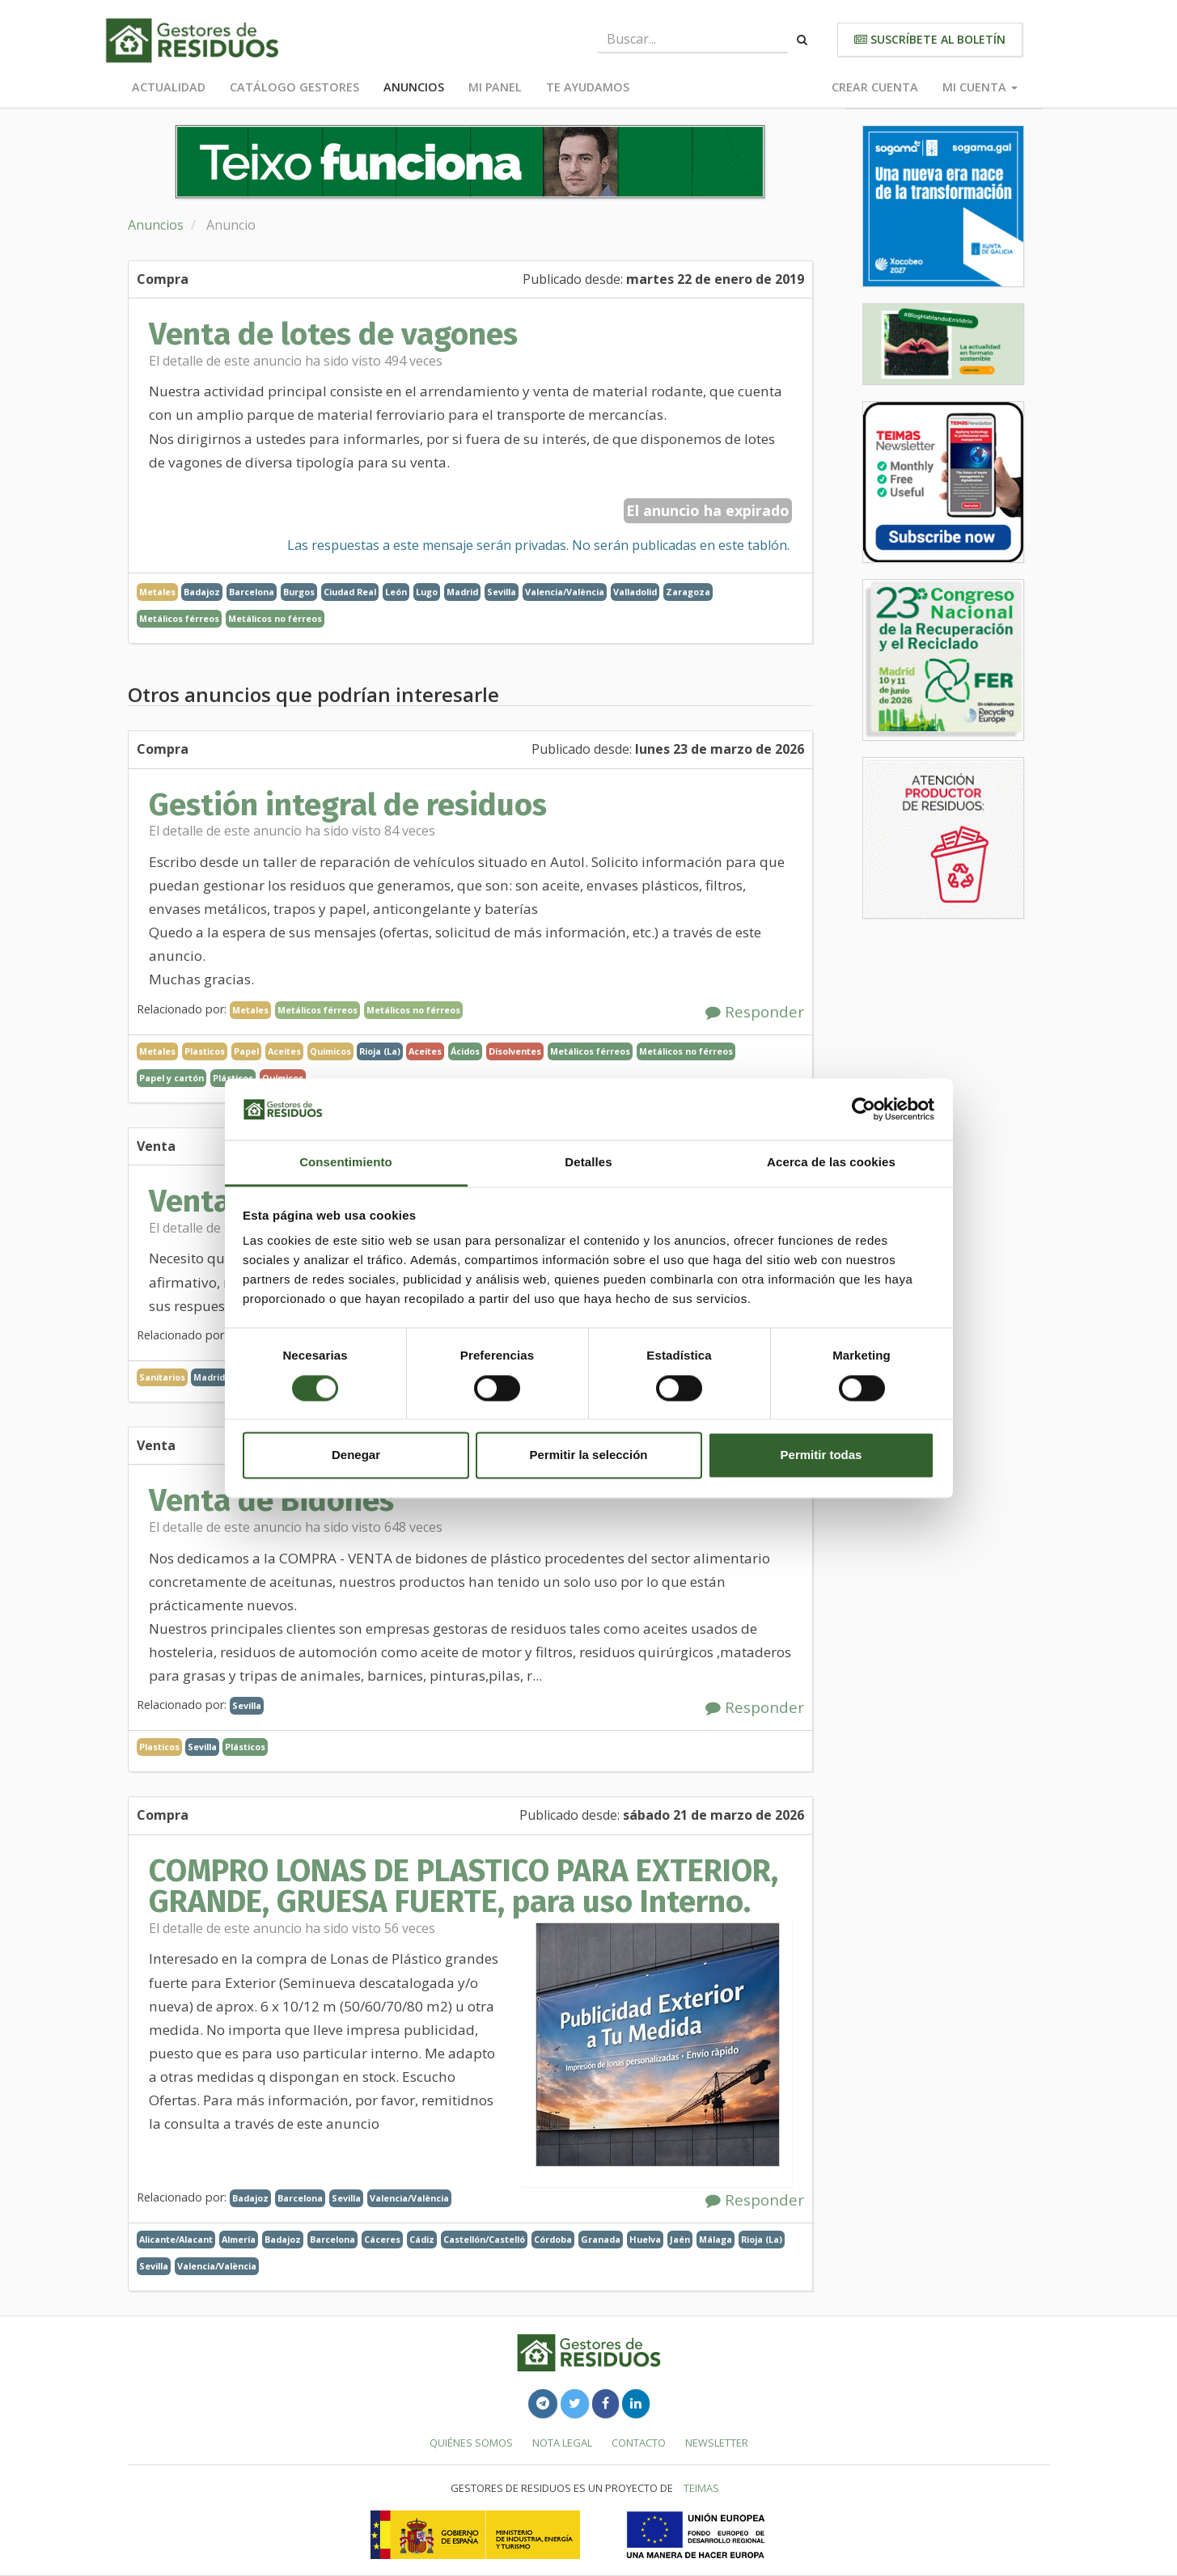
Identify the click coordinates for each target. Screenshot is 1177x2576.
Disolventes (515, 1051)
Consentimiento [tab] (345, 1163)
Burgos (299, 592)
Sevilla (501, 592)
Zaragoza (688, 592)
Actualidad (168, 87)
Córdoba (553, 2239)
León (396, 592)
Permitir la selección (589, 1455)
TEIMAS (701, 2488)
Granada (600, 2239)
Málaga (715, 2239)
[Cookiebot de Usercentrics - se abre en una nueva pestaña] (863, 1109)
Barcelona (251, 592)
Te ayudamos (587, 87)
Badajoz (202, 592)
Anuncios (413, 87)
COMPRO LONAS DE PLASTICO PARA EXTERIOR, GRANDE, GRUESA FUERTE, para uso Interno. (463, 1886)
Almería (239, 2239)
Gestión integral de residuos (348, 804)
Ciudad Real (350, 592)
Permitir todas (821, 1455)
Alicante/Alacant (176, 2239)
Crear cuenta (875, 87)
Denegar (356, 1455)
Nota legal (562, 2442)
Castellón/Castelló (484, 2239)
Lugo (427, 592)
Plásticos (245, 1747)
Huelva (645, 2239)
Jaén (680, 2239)
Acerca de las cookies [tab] (831, 1163)
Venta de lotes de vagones (333, 334)
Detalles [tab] (588, 1163)
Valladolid (635, 592)
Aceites (425, 1051)
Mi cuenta (980, 87)
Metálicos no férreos (275, 618)
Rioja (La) (379, 1051)
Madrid (462, 592)
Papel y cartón (171, 1078)
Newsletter (716, 2442)
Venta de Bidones (271, 1500)
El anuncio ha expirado (708, 510)
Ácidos (465, 1051)
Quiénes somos (471, 2442)
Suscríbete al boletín (930, 39)
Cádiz (421, 2239)
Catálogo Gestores (294, 87)
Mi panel (495, 87)
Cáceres (382, 2239)
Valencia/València (564, 592)
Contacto (639, 2442)
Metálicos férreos (179, 618)
